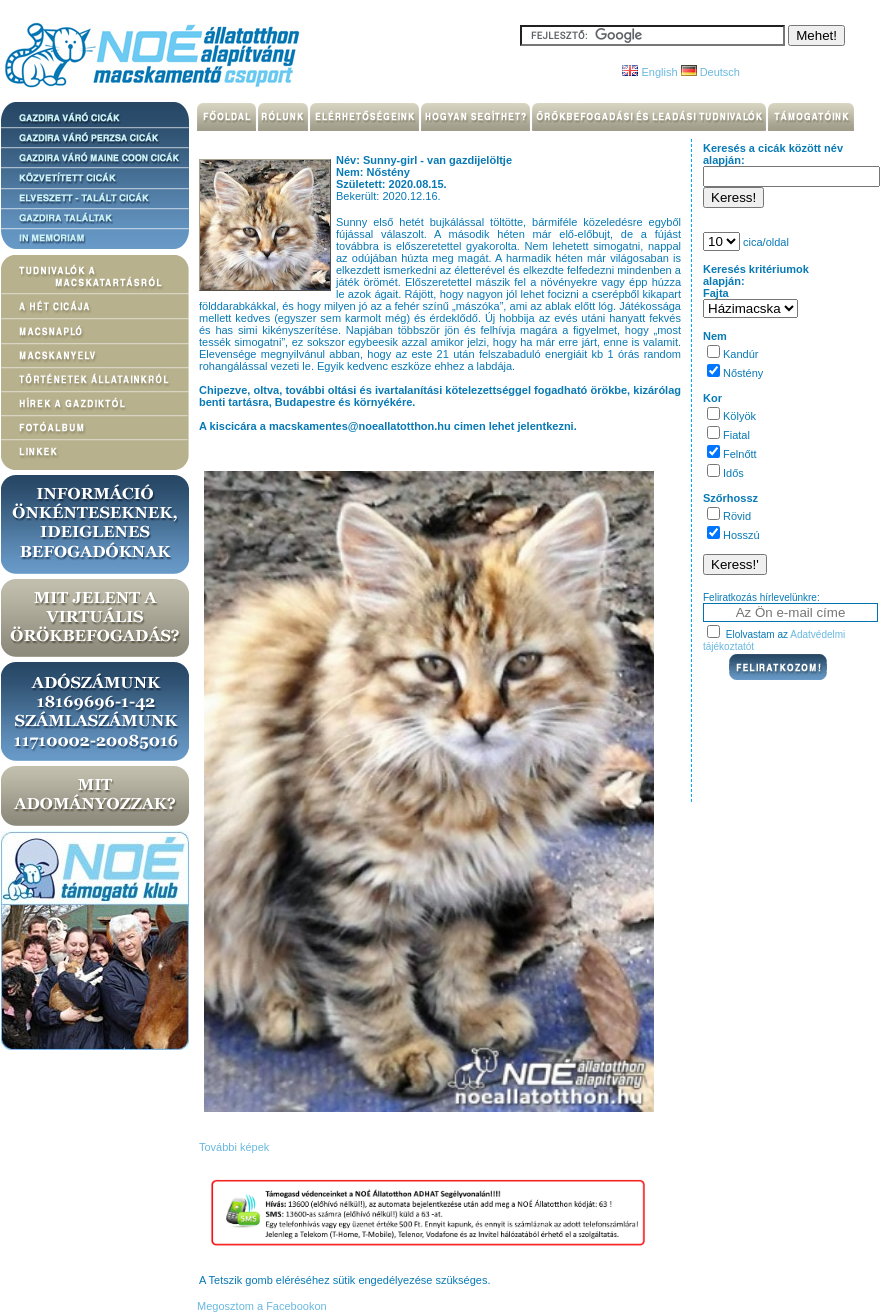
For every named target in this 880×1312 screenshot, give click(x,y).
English (649, 72)
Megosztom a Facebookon (260, 1306)
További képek (234, 1147)
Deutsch (710, 72)
